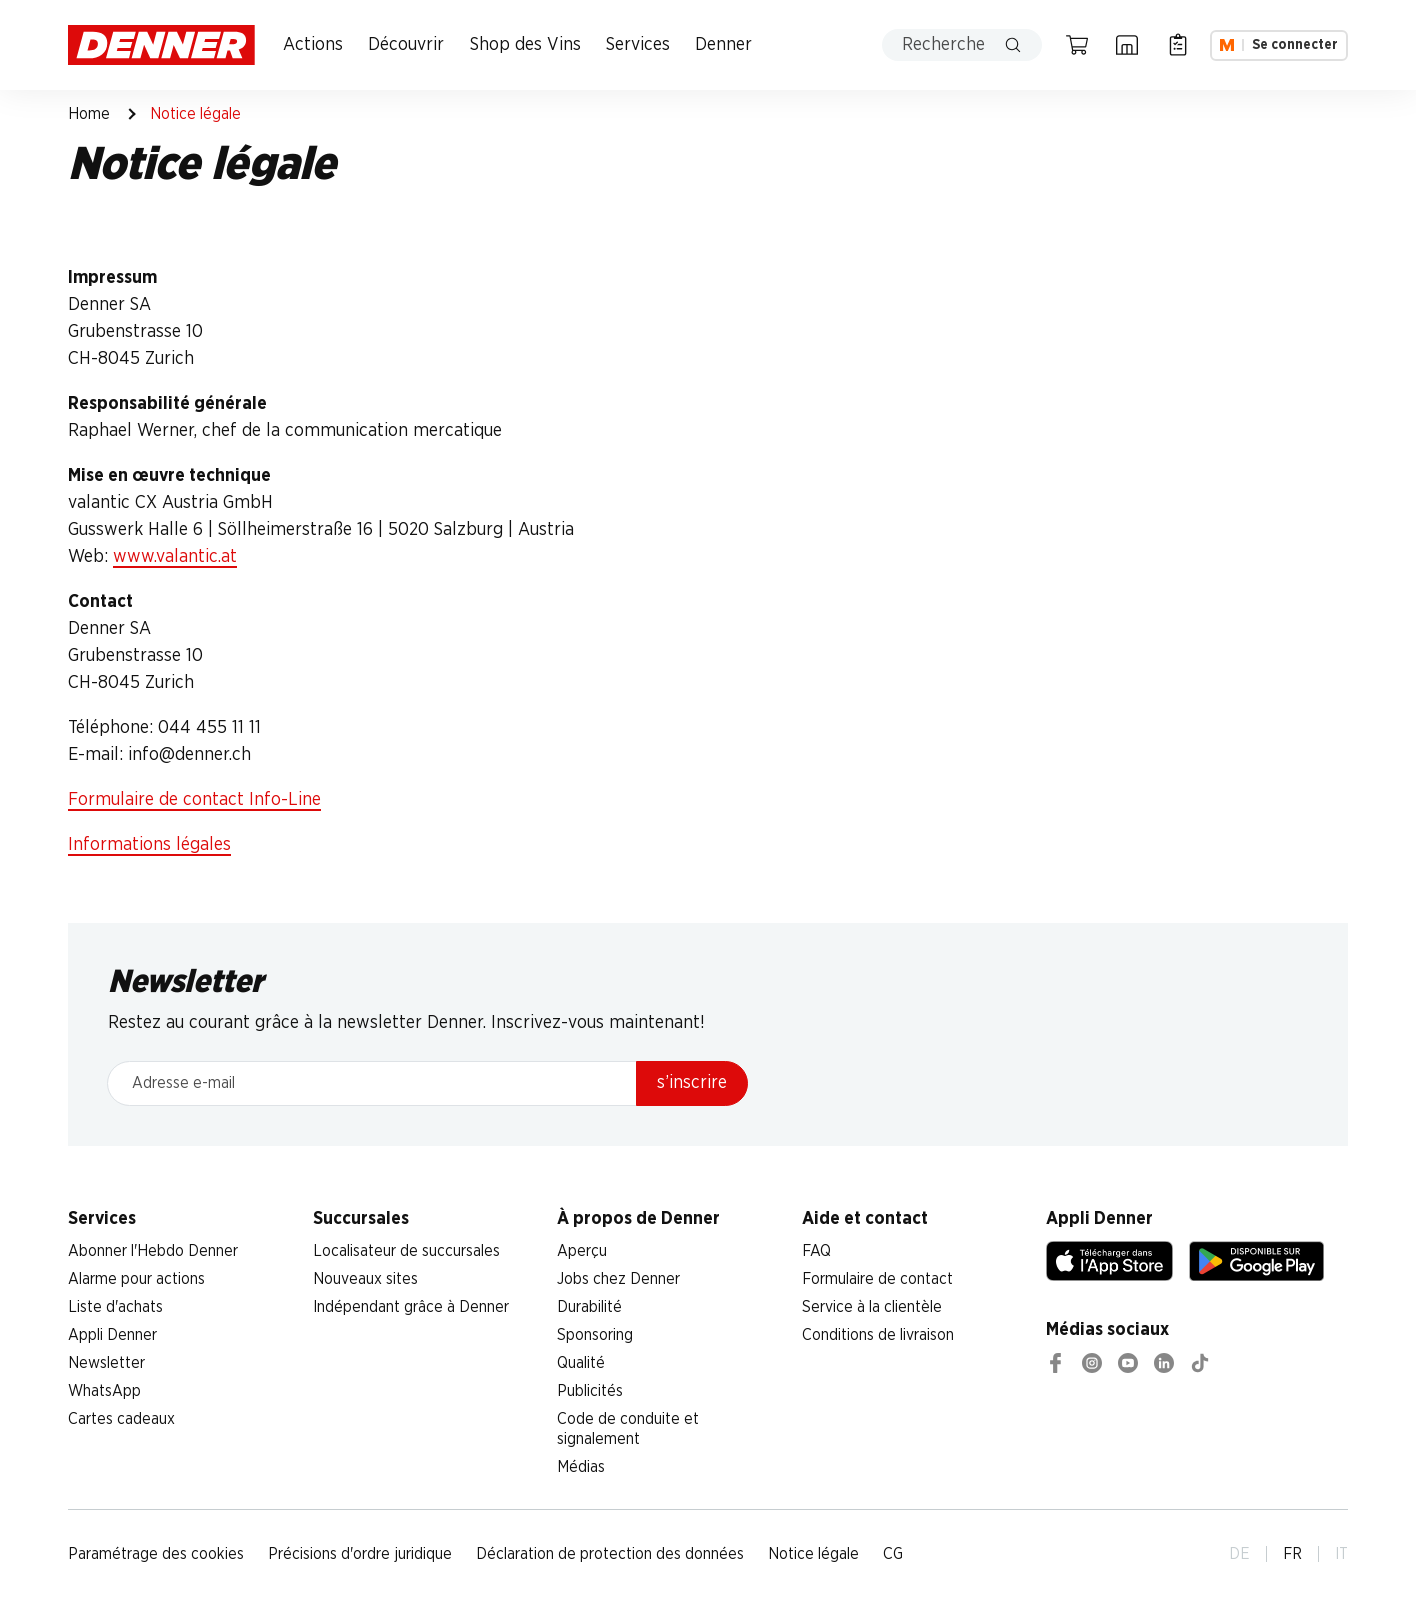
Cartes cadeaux (121, 1419)
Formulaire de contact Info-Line (194, 800)
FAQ (816, 1251)
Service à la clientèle (872, 1307)
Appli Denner (112, 1335)
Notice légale (813, 1554)
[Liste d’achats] (1178, 45)
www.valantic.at (175, 557)
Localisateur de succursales (406, 1251)
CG (893, 1554)
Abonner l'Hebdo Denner (153, 1251)
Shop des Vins (525, 45)
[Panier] (1077, 45)
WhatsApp (104, 1391)
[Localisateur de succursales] (1127, 45)
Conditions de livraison (878, 1335)
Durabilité (589, 1307)
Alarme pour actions (136, 1279)
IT (1341, 1554)
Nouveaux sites (365, 1279)
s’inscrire (692, 1083)
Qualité (581, 1363)
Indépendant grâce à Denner (411, 1307)
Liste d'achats (115, 1307)
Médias (581, 1467)
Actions (313, 45)
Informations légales (149, 845)
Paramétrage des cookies (156, 1554)
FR (1292, 1554)
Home (89, 114)
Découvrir (406, 45)
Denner (723, 45)
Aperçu (582, 1251)
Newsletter (106, 1363)
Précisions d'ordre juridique (360, 1554)
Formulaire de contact (877, 1279)
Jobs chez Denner (618, 1279)
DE (1239, 1554)
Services (638, 45)
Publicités (590, 1391)
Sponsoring (595, 1335)
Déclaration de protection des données (610, 1554)
